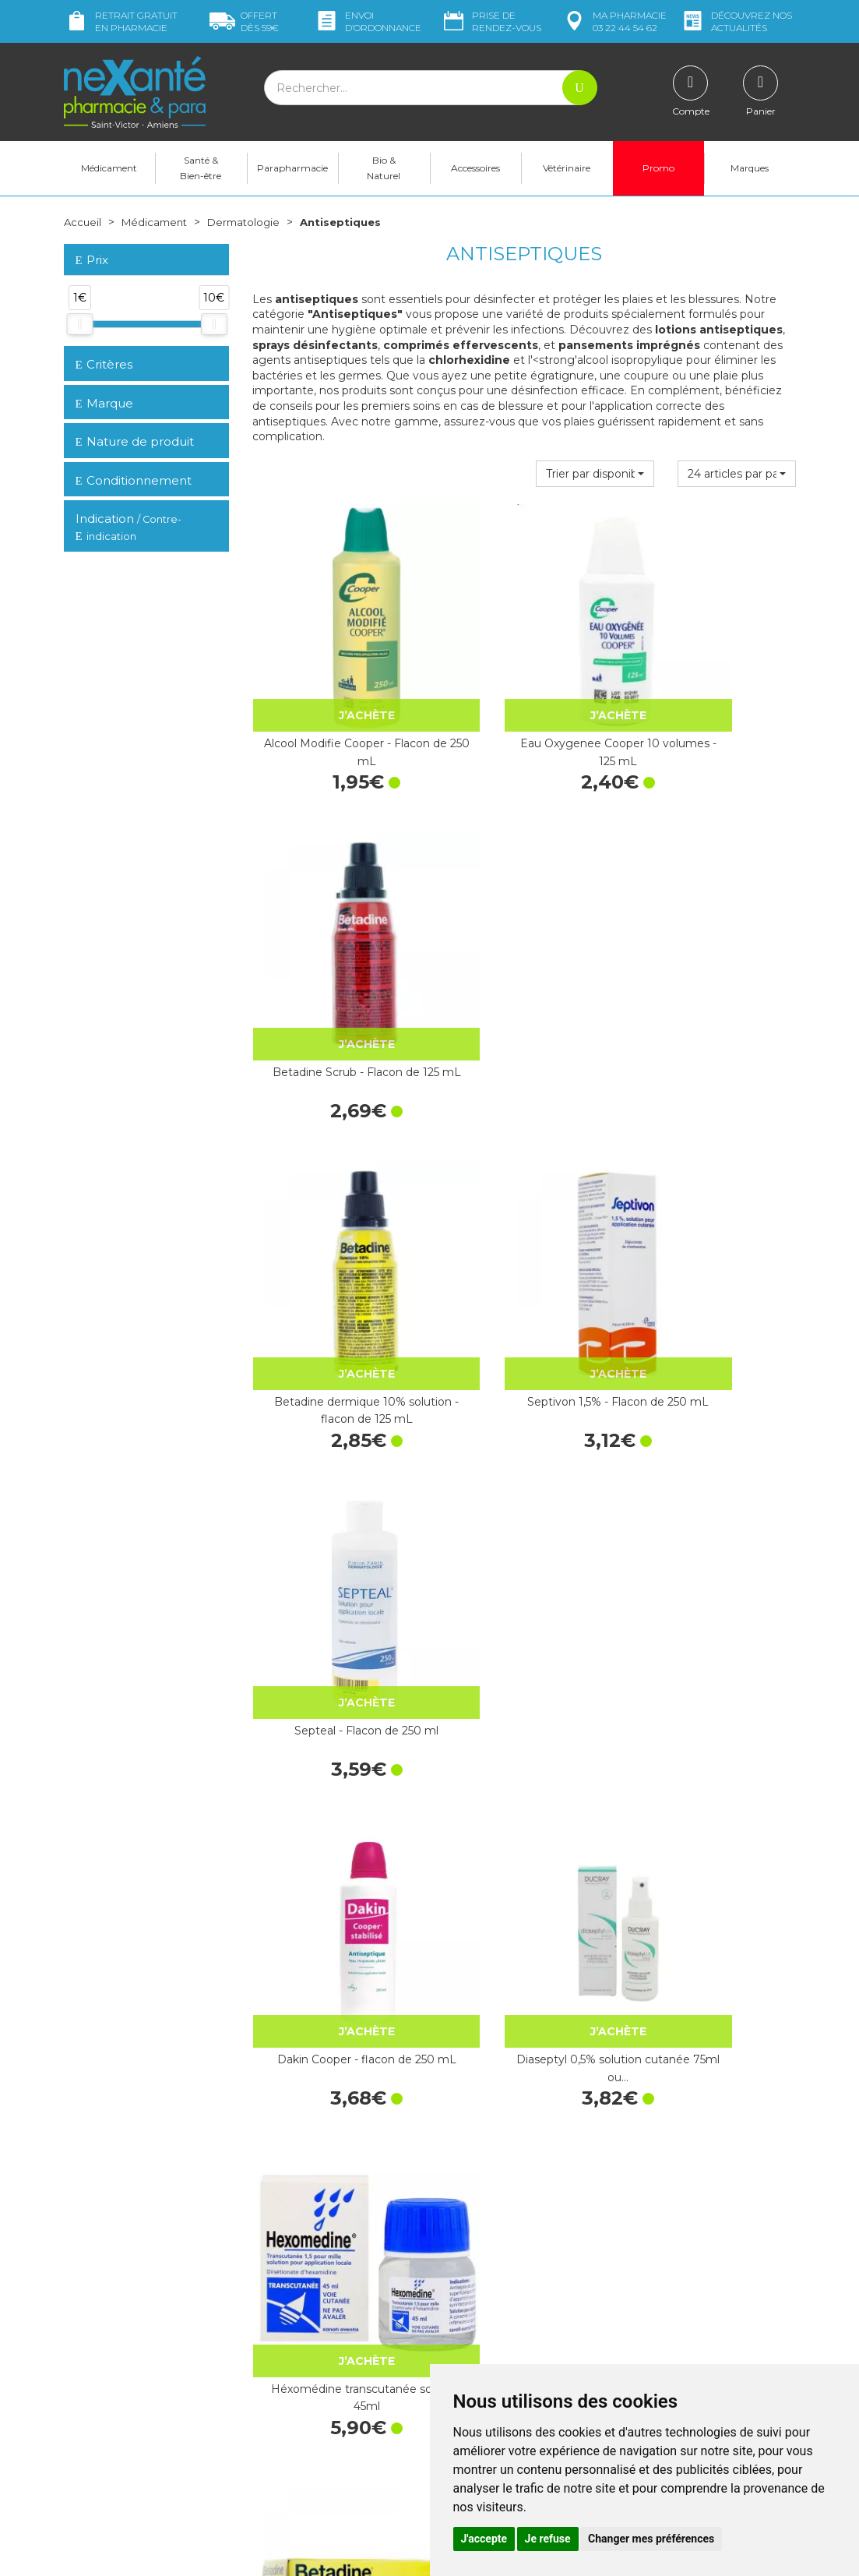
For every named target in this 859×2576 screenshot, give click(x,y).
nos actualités (736, 21)
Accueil (83, 222)
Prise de (491, 21)
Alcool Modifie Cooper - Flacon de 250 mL (335, 688)
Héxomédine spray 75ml (524, 2011)
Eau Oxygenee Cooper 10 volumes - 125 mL (523, 688)
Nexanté (242, 2552)
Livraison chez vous (678, 2235)
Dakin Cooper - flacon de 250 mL (335, 1221)
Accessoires (475, 168)
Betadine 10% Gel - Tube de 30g (335, 1487)
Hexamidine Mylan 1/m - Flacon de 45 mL (334, 1753)
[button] (595, 474)
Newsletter (280, 2351)
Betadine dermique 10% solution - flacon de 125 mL (334, 955)
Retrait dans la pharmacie (694, 2221)
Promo (658, 168)
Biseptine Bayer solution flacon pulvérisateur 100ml (713, 1753)
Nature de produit (135, 441)
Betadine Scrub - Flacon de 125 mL (713, 688)
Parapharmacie (292, 168)
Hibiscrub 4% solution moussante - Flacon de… (713, 2019)
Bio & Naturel (383, 168)
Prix (92, 260)
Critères (104, 364)
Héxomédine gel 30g (524, 1745)
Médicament (109, 168)
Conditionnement (134, 480)
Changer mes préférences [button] (651, 2538)
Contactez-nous (482, 2354)
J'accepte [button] (484, 2538)
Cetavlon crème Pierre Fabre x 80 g (712, 1487)
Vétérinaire (566, 168)
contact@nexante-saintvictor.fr (143, 2331)
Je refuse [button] (548, 2538)
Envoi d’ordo (367, 21)
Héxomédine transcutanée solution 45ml (713, 1221)
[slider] (79, 324)
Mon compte (97, 2369)
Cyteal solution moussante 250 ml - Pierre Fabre (524, 1487)
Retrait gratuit (121, 21)
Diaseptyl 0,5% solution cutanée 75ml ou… (524, 1221)
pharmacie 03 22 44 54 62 (614, 21)
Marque (104, 403)
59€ (244, 21)
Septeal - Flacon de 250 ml (713, 947)
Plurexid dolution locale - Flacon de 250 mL (335, 2019)
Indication (128, 527)
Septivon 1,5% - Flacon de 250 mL (524, 955)
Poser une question (113, 2354)
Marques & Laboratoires (312, 2337)
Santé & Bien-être (200, 168)
